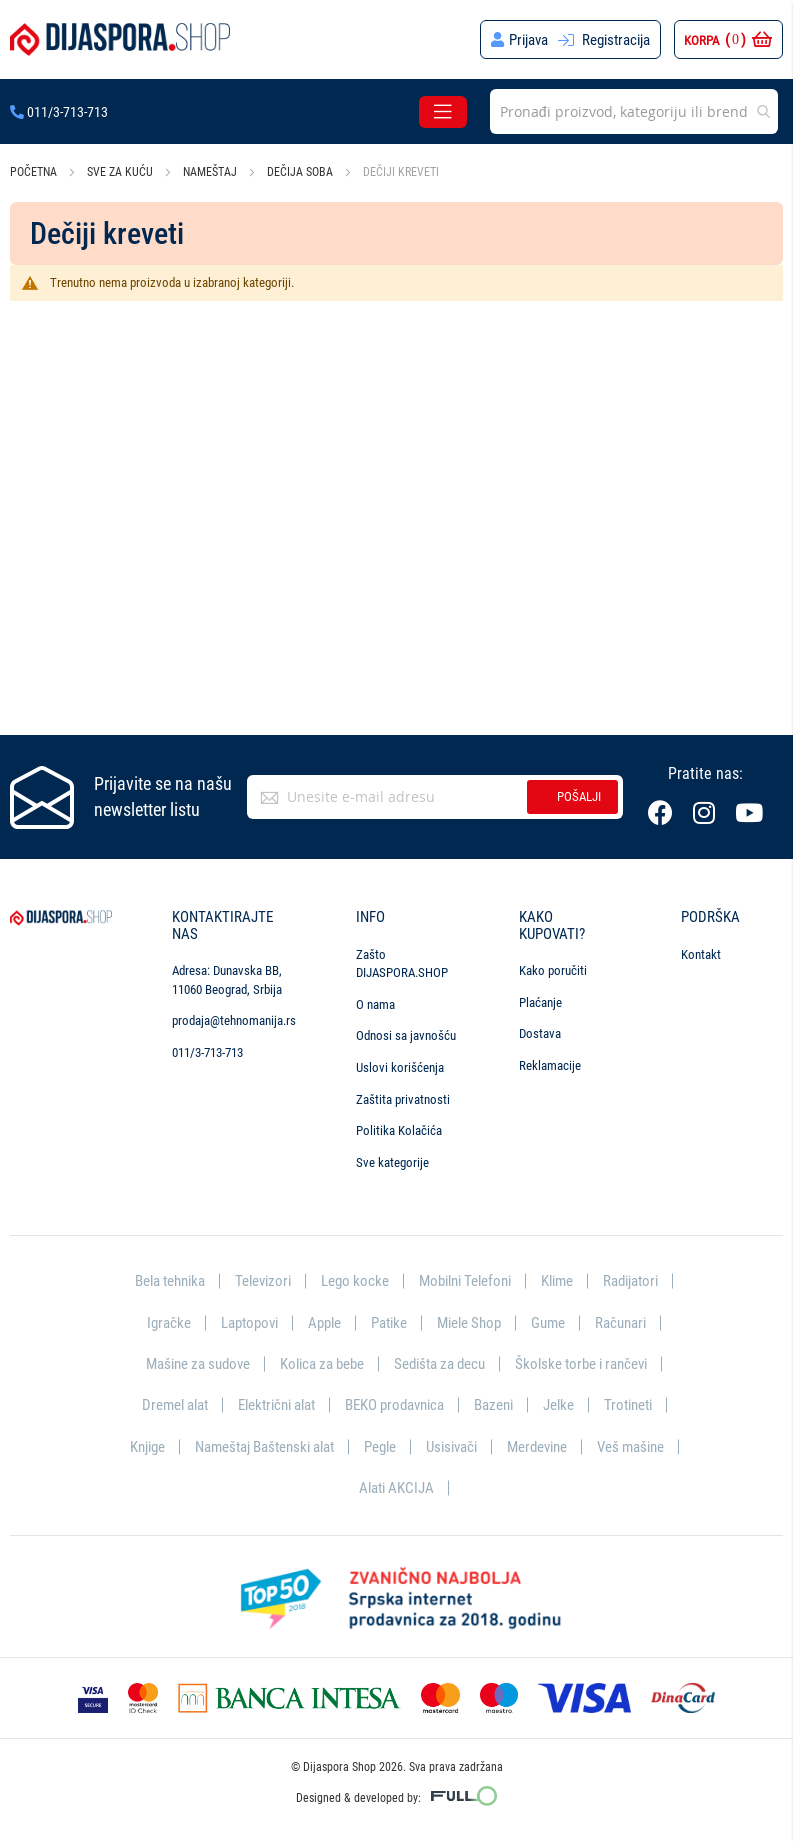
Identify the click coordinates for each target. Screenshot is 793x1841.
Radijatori (630, 1281)
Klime (557, 1281)
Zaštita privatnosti (403, 1099)
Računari (620, 1323)
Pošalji (579, 796)
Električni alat (276, 1405)
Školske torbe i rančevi (581, 1364)
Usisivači (451, 1447)
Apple (324, 1323)
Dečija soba (301, 172)
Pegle (380, 1447)
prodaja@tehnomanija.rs (234, 1020)
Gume (548, 1323)
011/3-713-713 (59, 112)
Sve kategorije (392, 1162)
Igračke (169, 1323)
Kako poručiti (553, 970)
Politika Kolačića (399, 1130)
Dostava (540, 1033)
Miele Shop (469, 1323)
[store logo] (120, 39)
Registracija (616, 40)
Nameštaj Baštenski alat (264, 1447)
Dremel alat (175, 1405)
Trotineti (628, 1405)
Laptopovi (249, 1323)
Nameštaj (211, 172)
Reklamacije (550, 1065)
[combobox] (634, 111)
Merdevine (537, 1447)
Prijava (528, 40)
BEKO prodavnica (394, 1405)
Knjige (147, 1447)
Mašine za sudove (198, 1364)
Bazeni (493, 1405)
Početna (35, 172)
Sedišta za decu (439, 1364)
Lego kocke (355, 1281)
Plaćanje (540, 1002)
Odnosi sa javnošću (406, 1035)
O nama (375, 1004)
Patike (389, 1323)
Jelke (558, 1405)
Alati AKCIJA (396, 1488)
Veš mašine (630, 1447)
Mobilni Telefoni (465, 1281)
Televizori (263, 1281)
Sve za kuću (121, 172)
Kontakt (701, 954)
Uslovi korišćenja (400, 1067)
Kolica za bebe (322, 1364)
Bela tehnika (170, 1281)
